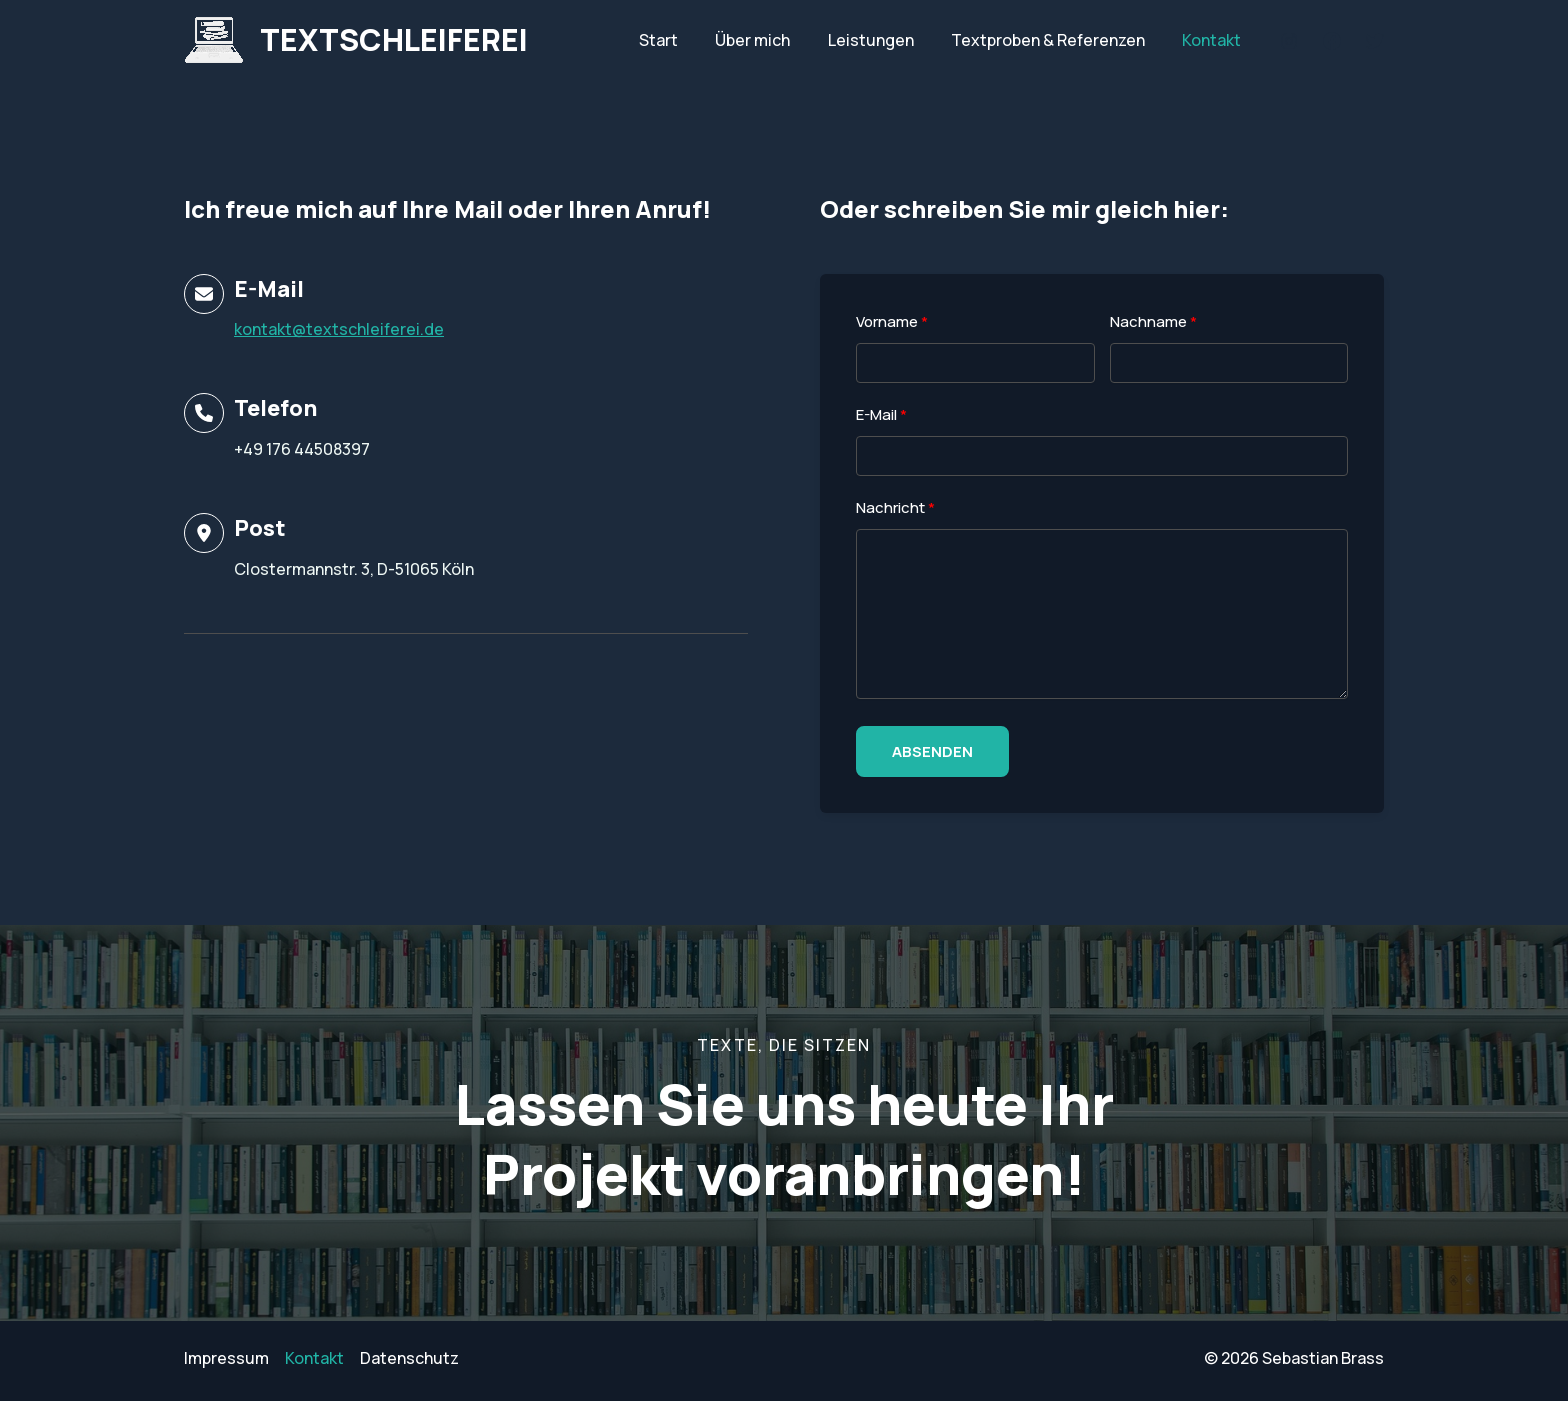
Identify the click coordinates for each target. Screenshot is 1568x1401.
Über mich (771, 40)
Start (682, 40)
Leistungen (884, 40)
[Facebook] (1332, 41)
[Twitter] (1375, 41)
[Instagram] (1289, 41)
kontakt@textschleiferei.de (339, 329)
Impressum (226, 1358)
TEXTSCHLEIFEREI (394, 39)
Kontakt (1214, 40)
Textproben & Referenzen (1056, 40)
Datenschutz (409, 1358)
